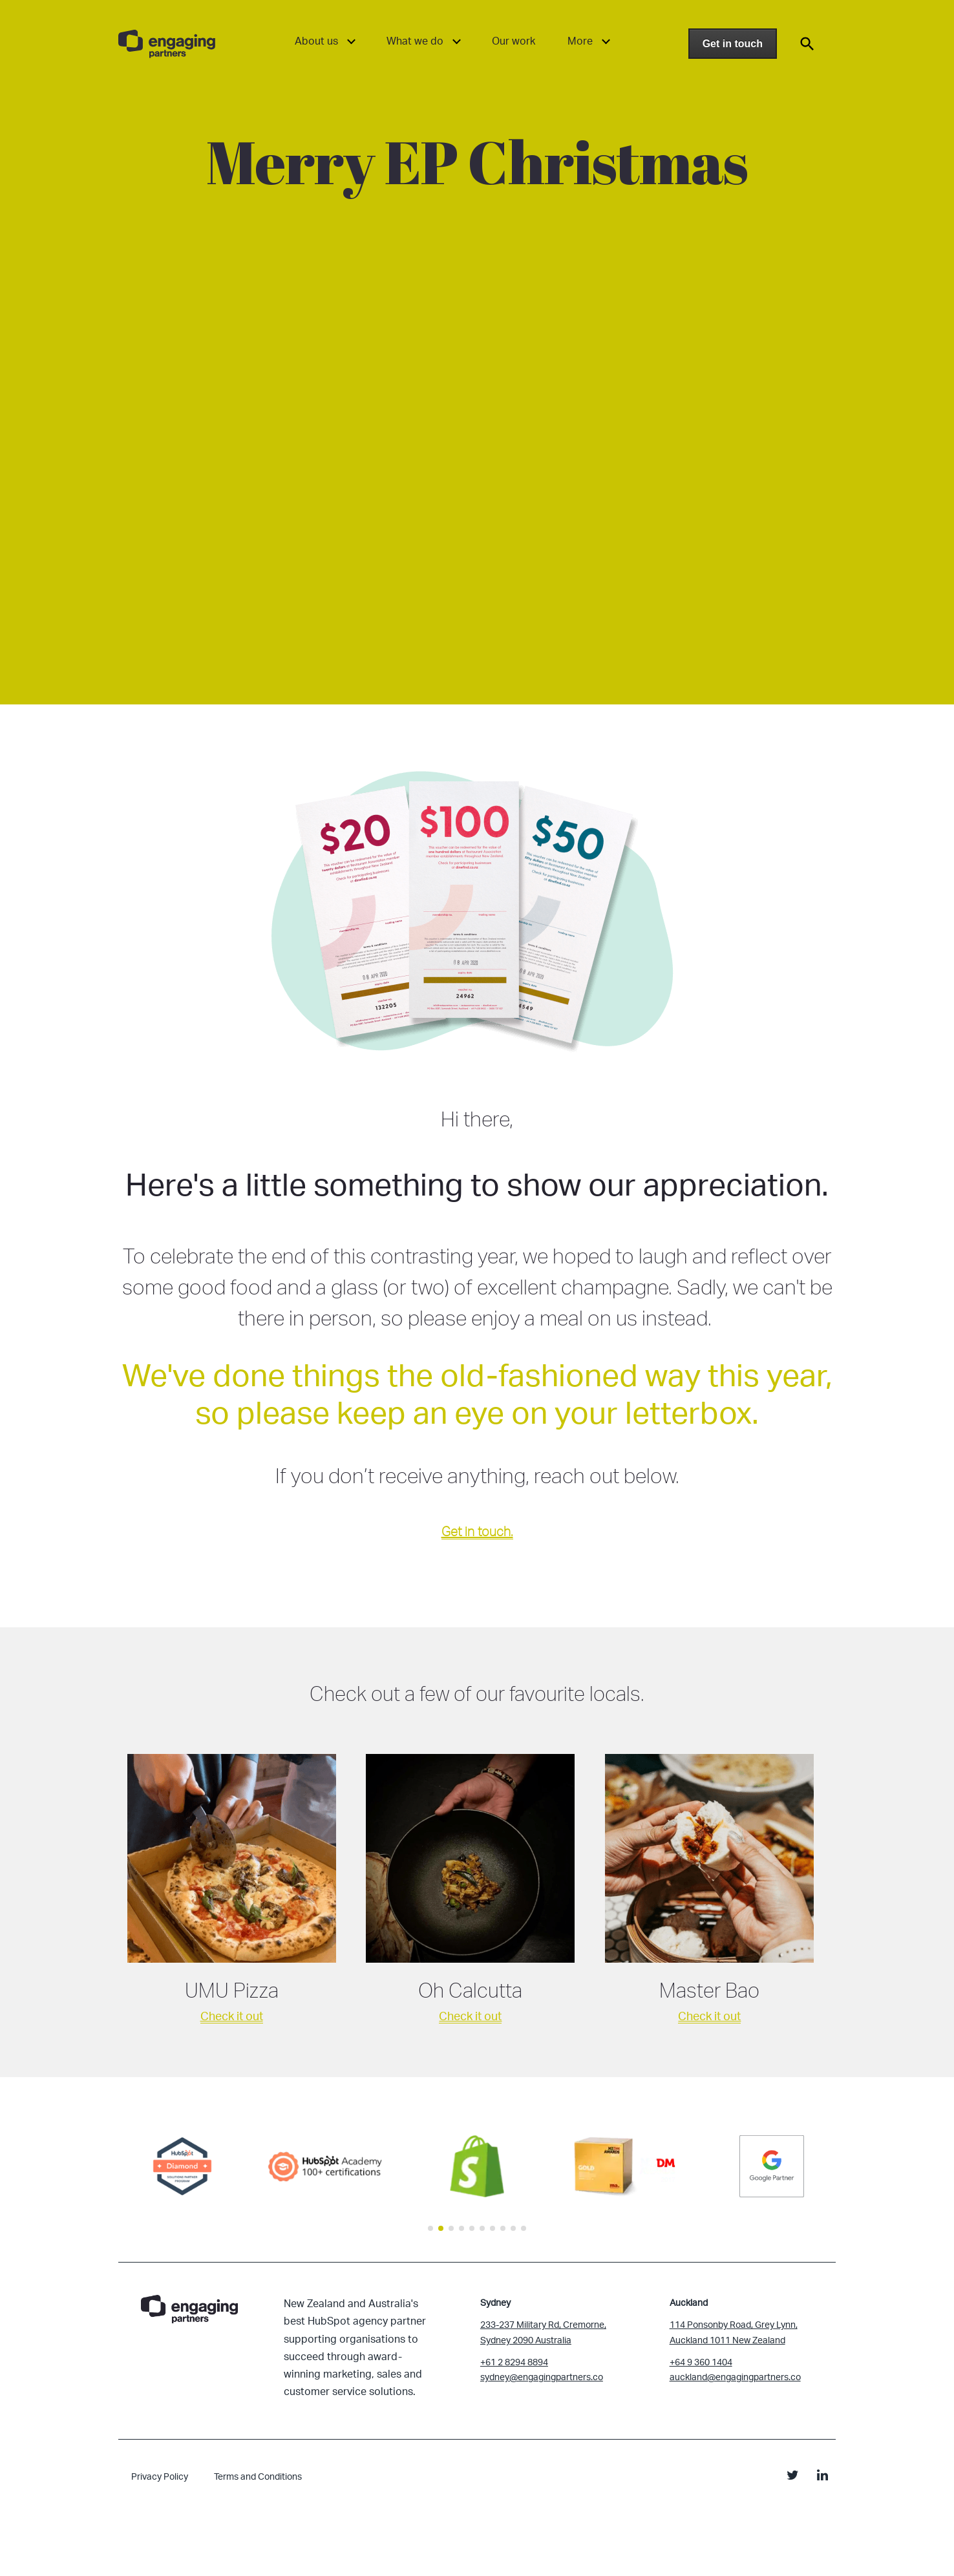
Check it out (231, 2016)
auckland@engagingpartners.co (735, 2376)
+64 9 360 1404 (701, 2361)
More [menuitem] (580, 40)
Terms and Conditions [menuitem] (258, 2476)
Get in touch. (477, 1531)
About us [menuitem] (316, 40)
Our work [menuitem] (513, 40)
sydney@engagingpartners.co (541, 2376)
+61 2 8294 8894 (514, 2361)
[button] (430, 2228)
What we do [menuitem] (415, 40)
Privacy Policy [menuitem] (159, 2476)
